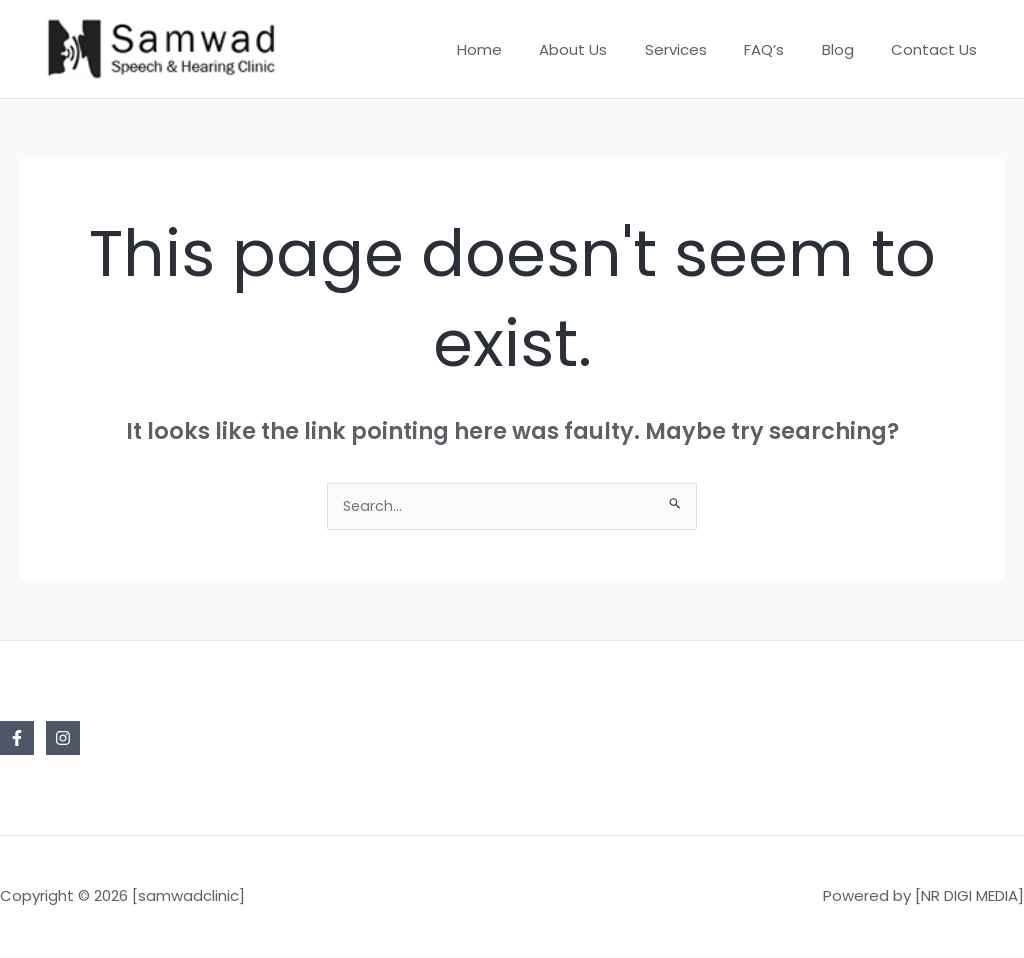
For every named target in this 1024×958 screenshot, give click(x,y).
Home (520, 49)
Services (702, 49)
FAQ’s (783, 49)
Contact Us (938, 49)
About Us (607, 49)
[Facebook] (17, 740)
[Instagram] (63, 740)
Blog (849, 49)
